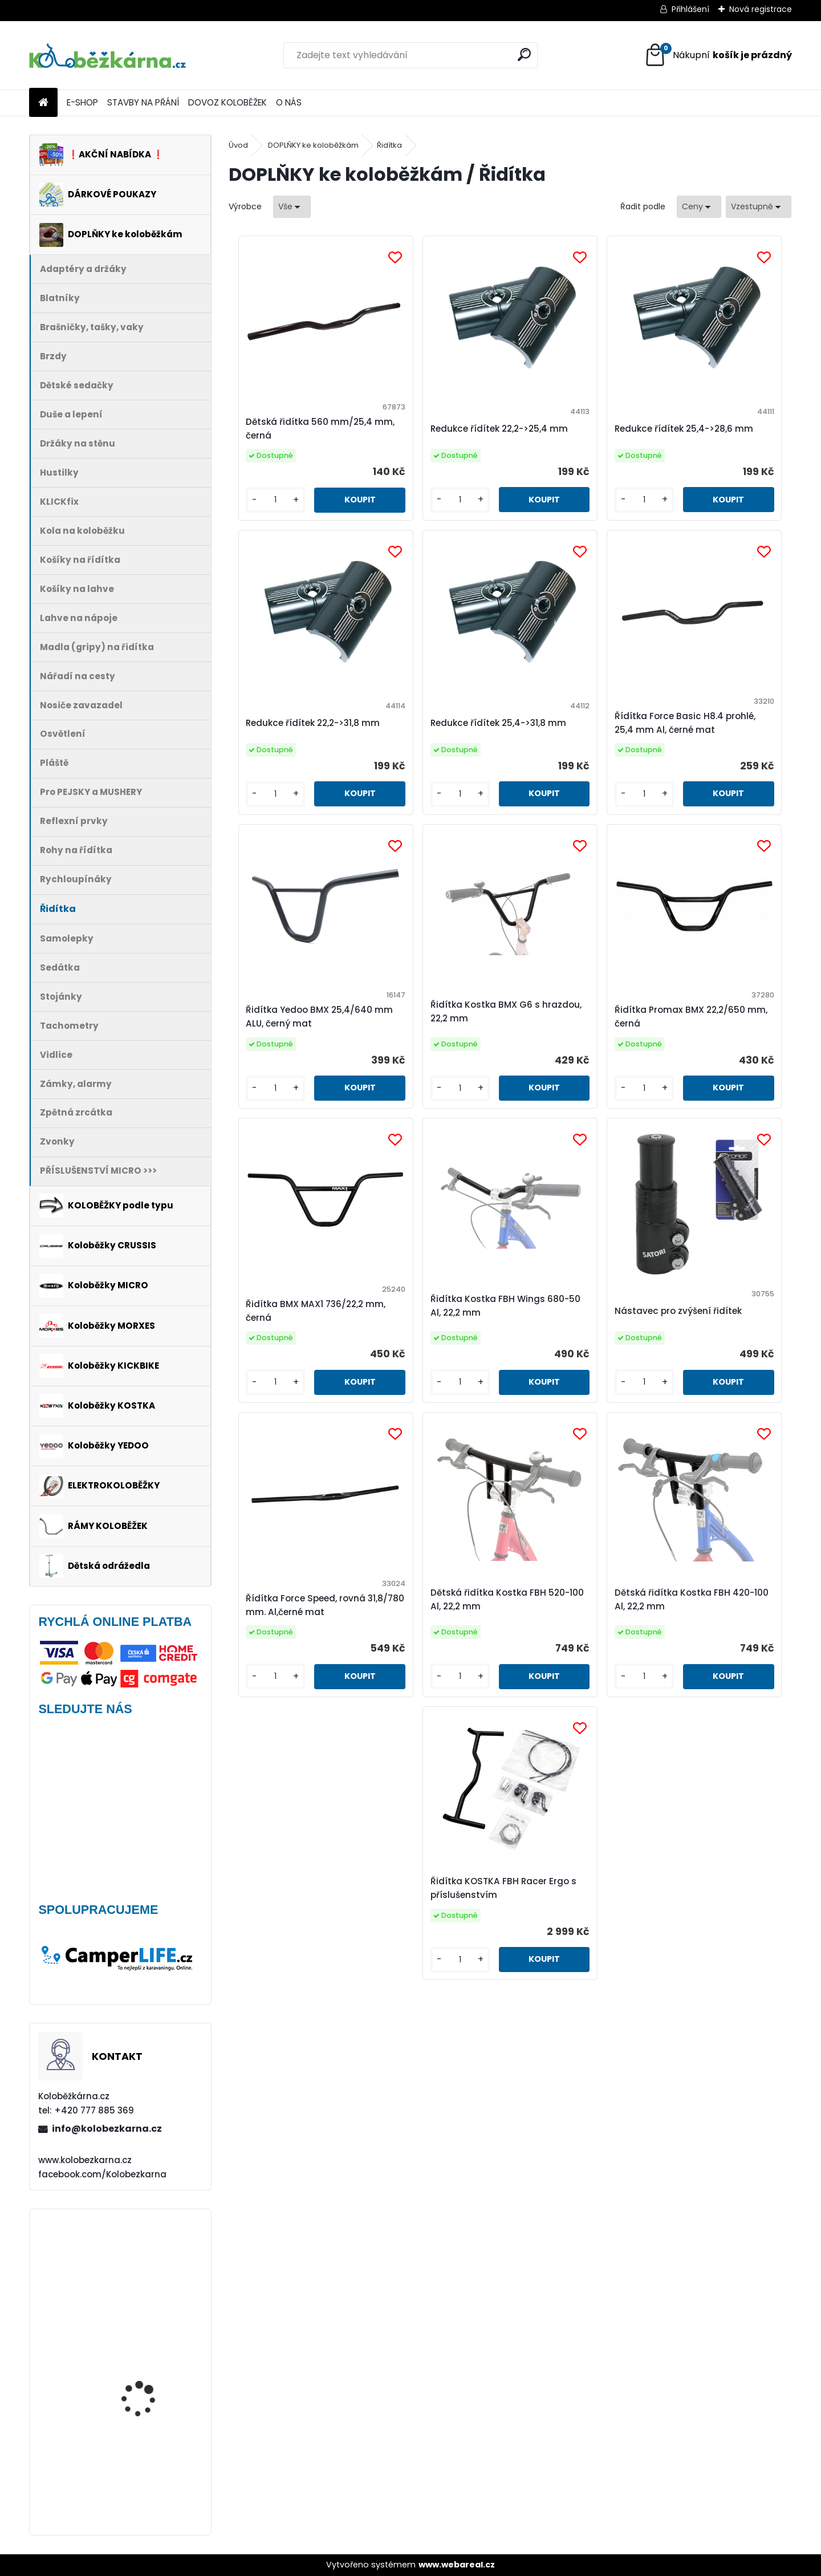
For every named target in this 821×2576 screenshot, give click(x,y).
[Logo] (107, 55)
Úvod (238, 145)
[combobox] (699, 207)
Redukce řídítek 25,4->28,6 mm (569, 428)
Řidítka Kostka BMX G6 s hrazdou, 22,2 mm (718, 718)
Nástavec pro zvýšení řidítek (711, 1030)
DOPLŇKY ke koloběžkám (313, 145)
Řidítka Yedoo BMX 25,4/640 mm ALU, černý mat (576, 729)
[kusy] (262, 500)
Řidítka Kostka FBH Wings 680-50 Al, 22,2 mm (579, 1025)
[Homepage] (43, 103)
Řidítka (389, 145)
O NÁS (289, 102)
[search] (524, 54)
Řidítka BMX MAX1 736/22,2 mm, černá (426, 1030)
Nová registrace (760, 9)
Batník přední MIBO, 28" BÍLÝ (151, 2268)
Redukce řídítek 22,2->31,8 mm (720, 428)
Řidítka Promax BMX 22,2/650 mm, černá (286, 1030)
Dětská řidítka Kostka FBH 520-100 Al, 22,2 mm (440, 1343)
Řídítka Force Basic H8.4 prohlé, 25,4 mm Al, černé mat (437, 729)
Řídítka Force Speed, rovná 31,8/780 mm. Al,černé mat (286, 1342)
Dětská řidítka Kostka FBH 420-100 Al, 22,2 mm (580, 1343)
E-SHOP (82, 102)
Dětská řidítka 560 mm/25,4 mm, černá (287, 428)
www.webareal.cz (456, 2564)
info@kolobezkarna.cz (107, 2128)
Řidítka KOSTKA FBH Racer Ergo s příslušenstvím (707, 1337)
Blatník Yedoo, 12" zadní (152, 2361)
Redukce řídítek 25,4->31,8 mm (298, 730)
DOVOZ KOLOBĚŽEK (227, 102)
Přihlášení (690, 9)
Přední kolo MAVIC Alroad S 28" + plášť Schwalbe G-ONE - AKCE (152, 2465)
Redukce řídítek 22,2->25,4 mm (428, 428)
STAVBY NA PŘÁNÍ (143, 102)
